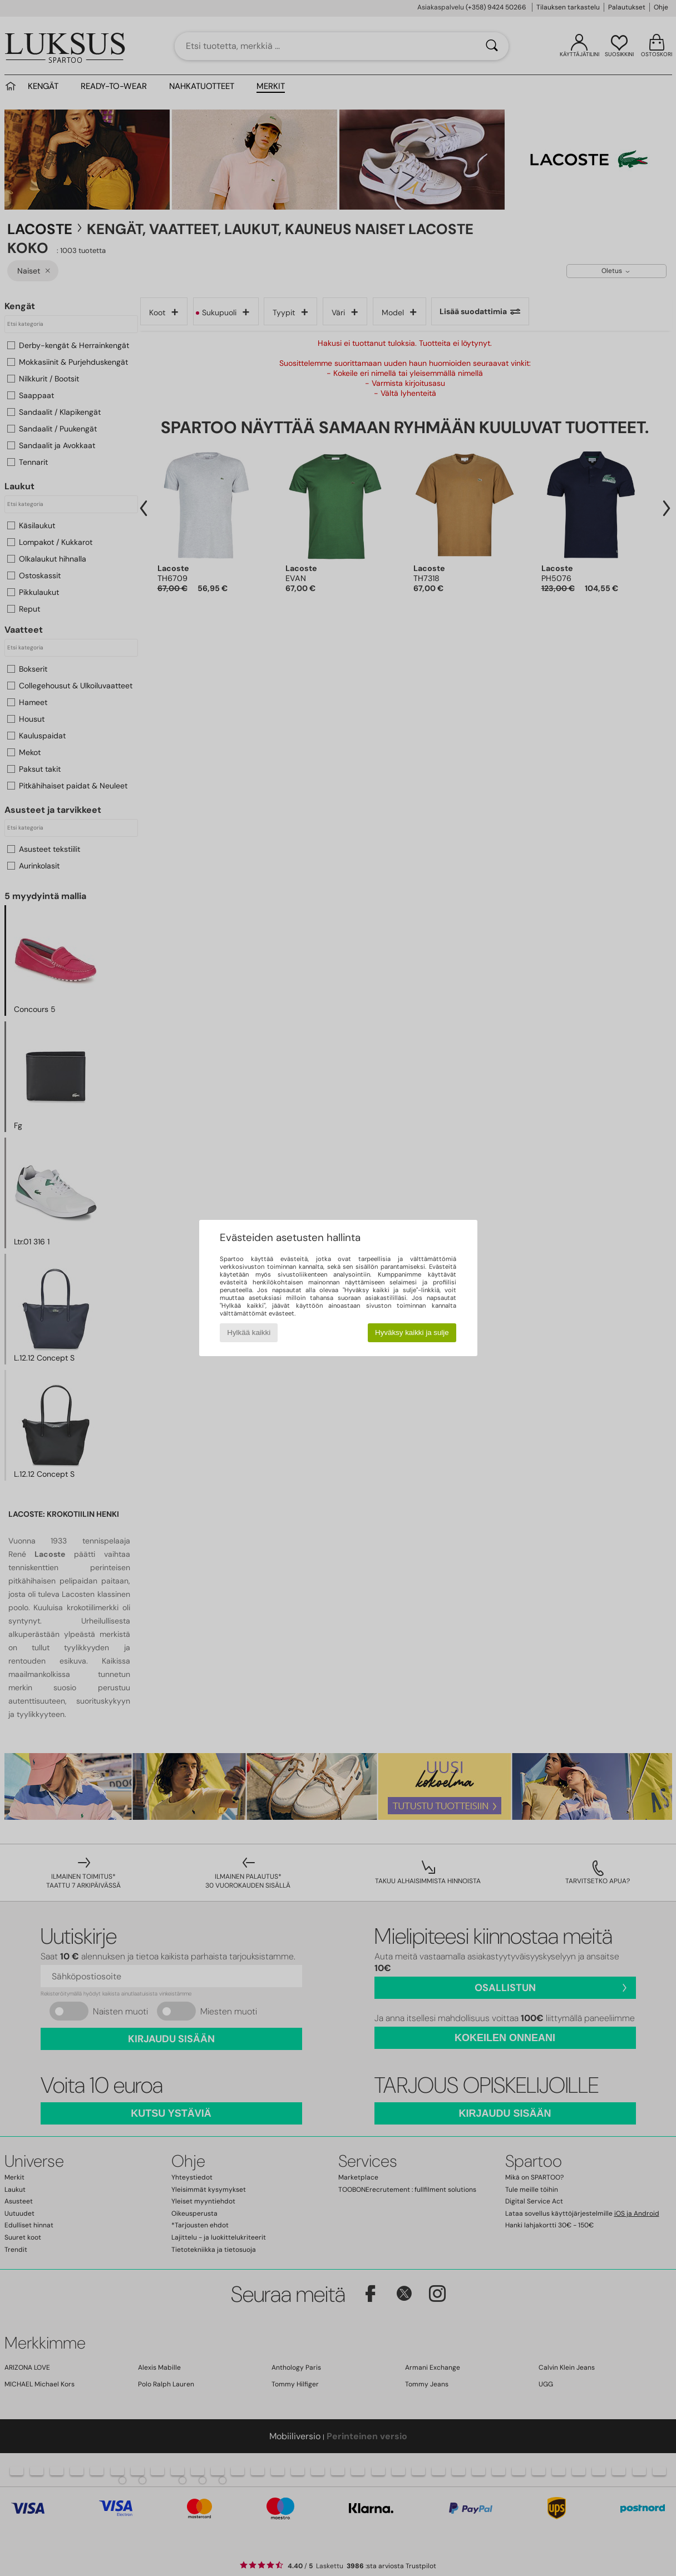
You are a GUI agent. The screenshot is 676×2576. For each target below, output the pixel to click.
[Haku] (492, 46)
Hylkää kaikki (248, 1332)
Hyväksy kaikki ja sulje (412, 1332)
